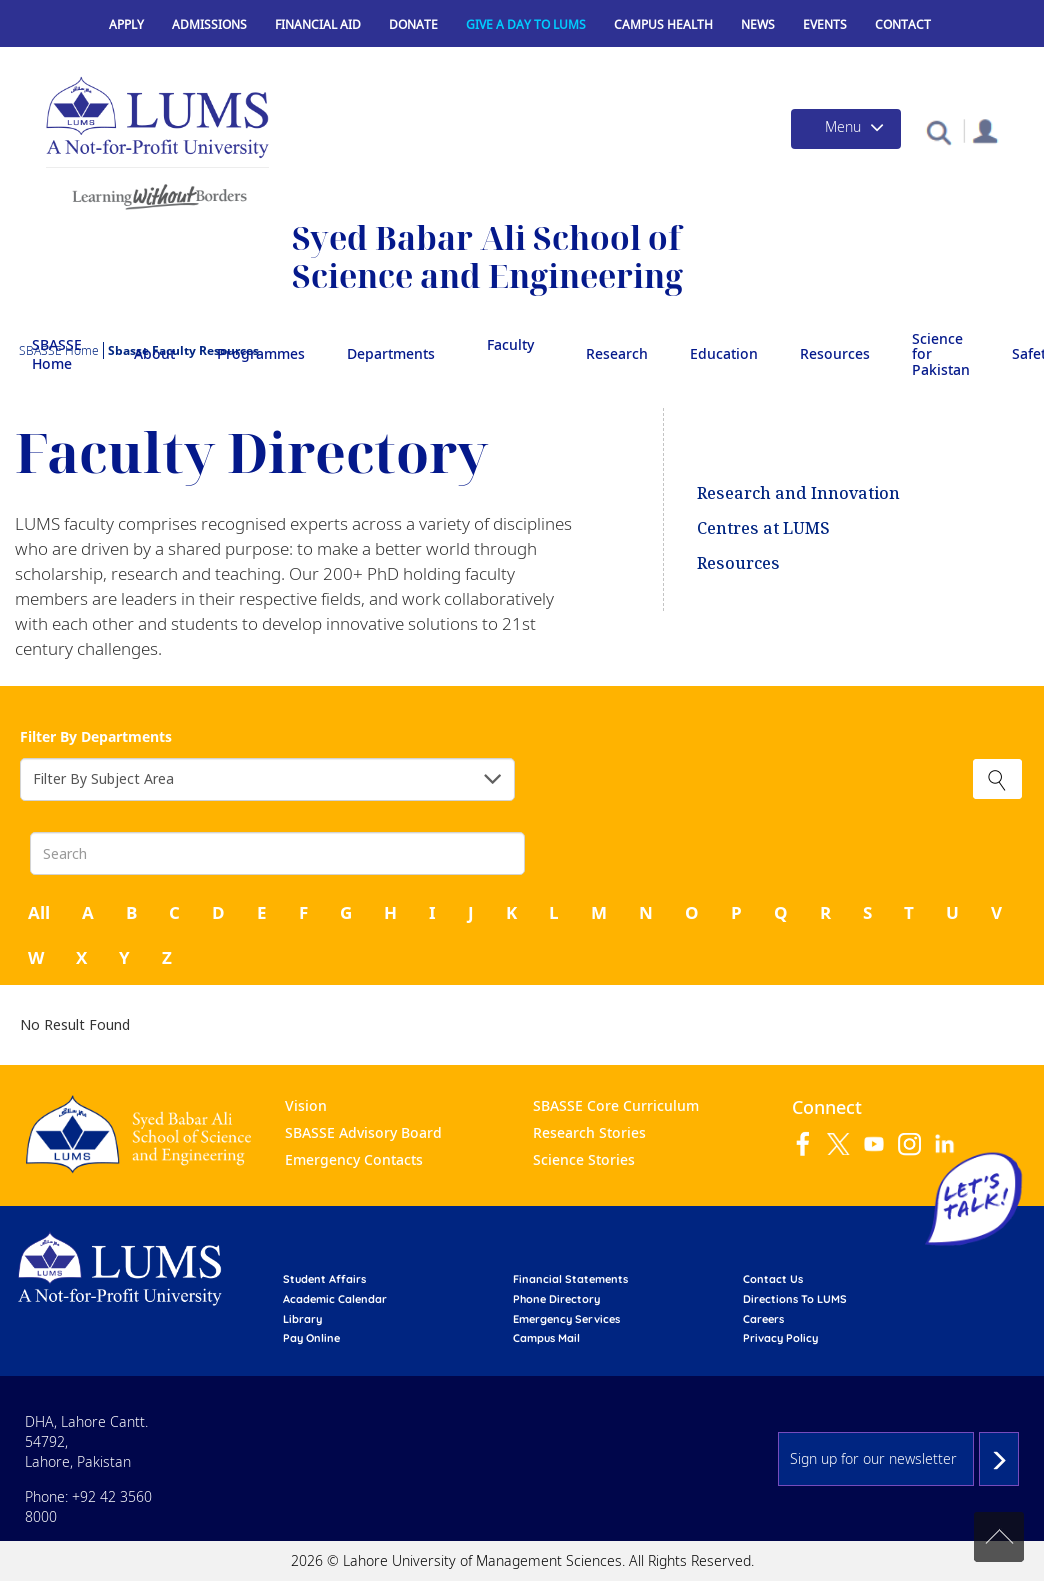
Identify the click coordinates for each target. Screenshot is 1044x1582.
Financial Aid (318, 24)
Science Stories (584, 1159)
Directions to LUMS (795, 1299)
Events (825, 24)
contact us (773, 1279)
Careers (763, 1319)
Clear (997, 779)
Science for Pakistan (941, 354)
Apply (126, 24)
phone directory (556, 1299)
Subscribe (999, 1459)
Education (724, 353)
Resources (835, 353)
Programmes (261, 353)
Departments (391, 353)
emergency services (566, 1319)
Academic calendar (335, 1299)
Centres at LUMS (763, 528)
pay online (311, 1338)
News (758, 24)
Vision (306, 1105)
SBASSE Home (57, 354)
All (39, 912)
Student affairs (324, 1279)
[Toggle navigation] (846, 129)
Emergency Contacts (354, 1159)
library (302, 1319)
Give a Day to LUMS (526, 24)
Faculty (510, 344)
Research (617, 353)
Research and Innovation (798, 493)
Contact (903, 24)
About (154, 353)
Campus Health (663, 24)
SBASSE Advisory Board (363, 1132)
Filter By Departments (96, 736)
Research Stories (589, 1132)
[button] (938, 131)
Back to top (999, 1537)
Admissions (209, 24)
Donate (413, 24)
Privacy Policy (780, 1338)
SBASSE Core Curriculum (616, 1105)
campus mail (546, 1338)
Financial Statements (570, 1279)
